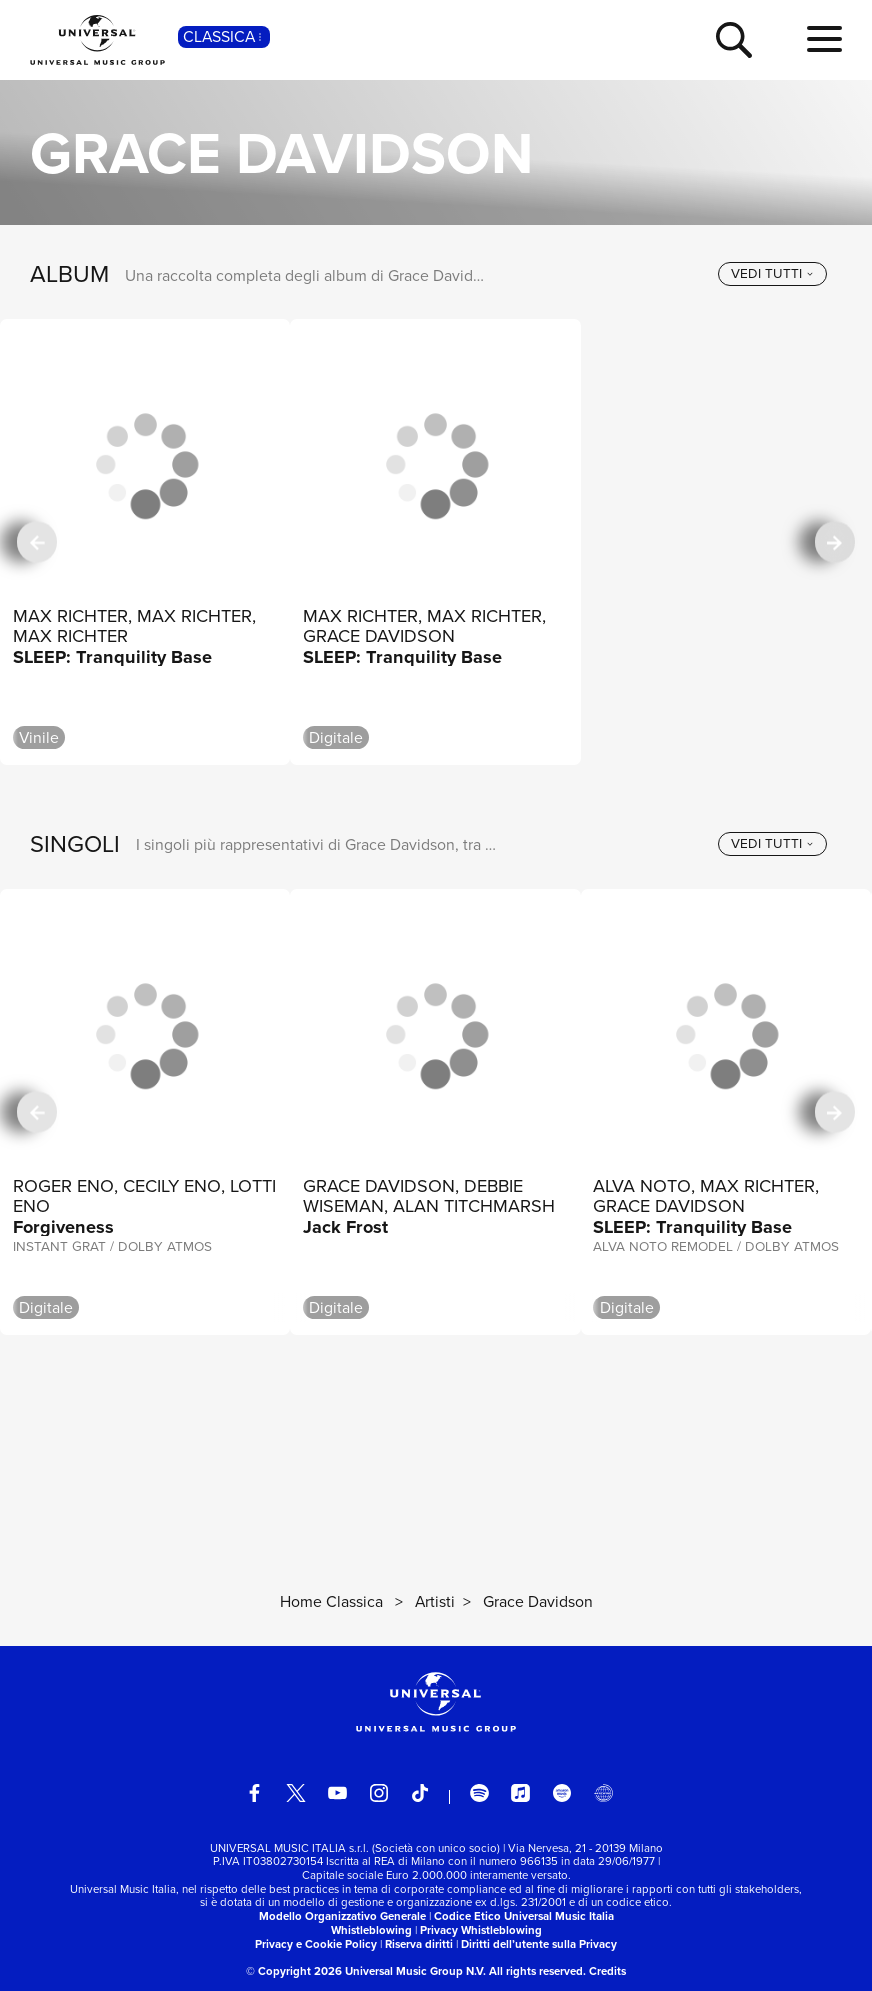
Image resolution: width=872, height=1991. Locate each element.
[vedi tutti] (772, 274)
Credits (607, 1971)
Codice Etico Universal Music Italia (524, 1916)
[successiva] (835, 542)
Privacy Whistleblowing (481, 1930)
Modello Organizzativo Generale (342, 1916)
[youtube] (337, 1793)
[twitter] (296, 1793)
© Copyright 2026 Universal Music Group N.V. (366, 1971)
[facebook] (254, 1793)
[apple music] (520, 1793)
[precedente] (37, 542)
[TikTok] (420, 1793)
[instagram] (379, 1793)
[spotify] (479, 1793)
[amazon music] (562, 1793)
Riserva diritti (419, 1944)
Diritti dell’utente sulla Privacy (539, 1944)
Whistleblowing (371, 1930)
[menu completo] (824, 40)
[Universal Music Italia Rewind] (603, 1793)
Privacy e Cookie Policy (316, 1944)
